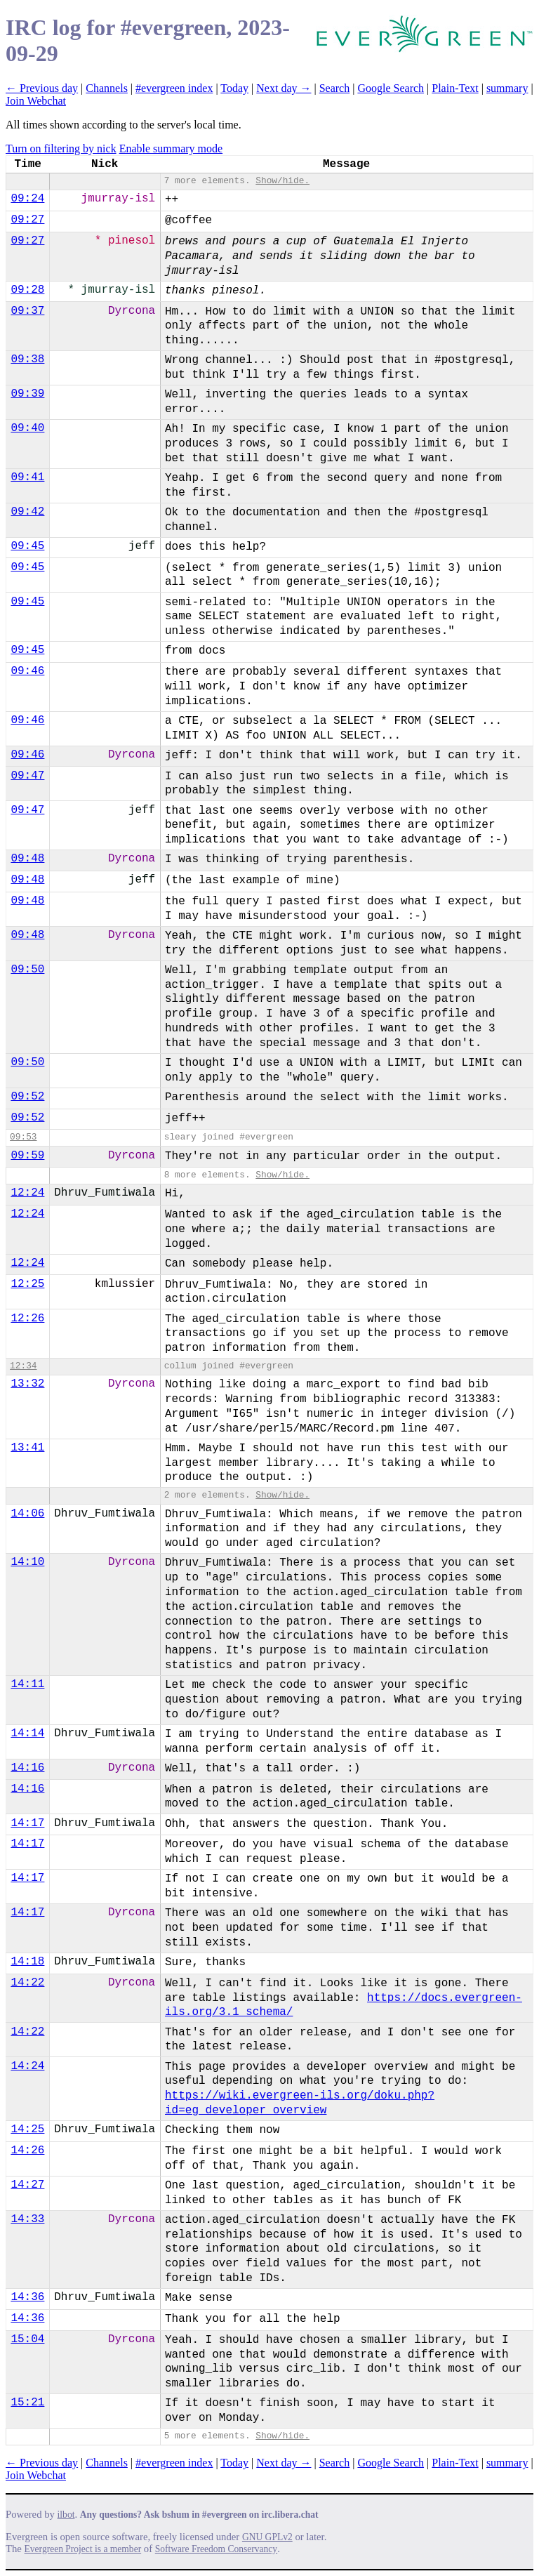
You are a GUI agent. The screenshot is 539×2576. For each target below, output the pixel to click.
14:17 (27, 1823)
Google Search (390, 88)
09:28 (27, 290)
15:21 (27, 2402)
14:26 (27, 2150)
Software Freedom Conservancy (216, 2549)
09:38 (27, 359)
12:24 (27, 1193)
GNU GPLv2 (267, 2537)
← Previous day (42, 88)
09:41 (27, 477)
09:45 (27, 546)
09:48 (27, 858)
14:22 (27, 1982)
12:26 (27, 1318)
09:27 (27, 219)
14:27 (27, 2185)
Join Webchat (36, 101)
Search (334, 88)
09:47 (27, 776)
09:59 (27, 1155)
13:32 (27, 1384)
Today (234, 88)
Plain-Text (455, 88)
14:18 (27, 1961)
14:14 (27, 1733)
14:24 (27, 2066)
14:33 (27, 2219)
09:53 (23, 1137)
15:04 (27, 2339)
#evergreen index (174, 88)
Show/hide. (282, 181)
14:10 (27, 1562)
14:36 (27, 2297)
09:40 (27, 428)
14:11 (27, 1684)
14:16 (27, 1768)
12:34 (23, 1366)
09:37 (27, 311)
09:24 (27, 198)
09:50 (27, 969)
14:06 (27, 1513)
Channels (107, 88)
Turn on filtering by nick (61, 148)
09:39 (27, 394)
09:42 (27, 512)
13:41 (27, 1447)
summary (507, 88)
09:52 (27, 1096)
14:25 (27, 2129)
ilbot (66, 2514)
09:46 (27, 671)
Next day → (283, 88)
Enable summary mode (171, 148)
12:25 (27, 1284)
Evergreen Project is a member (83, 2549)
